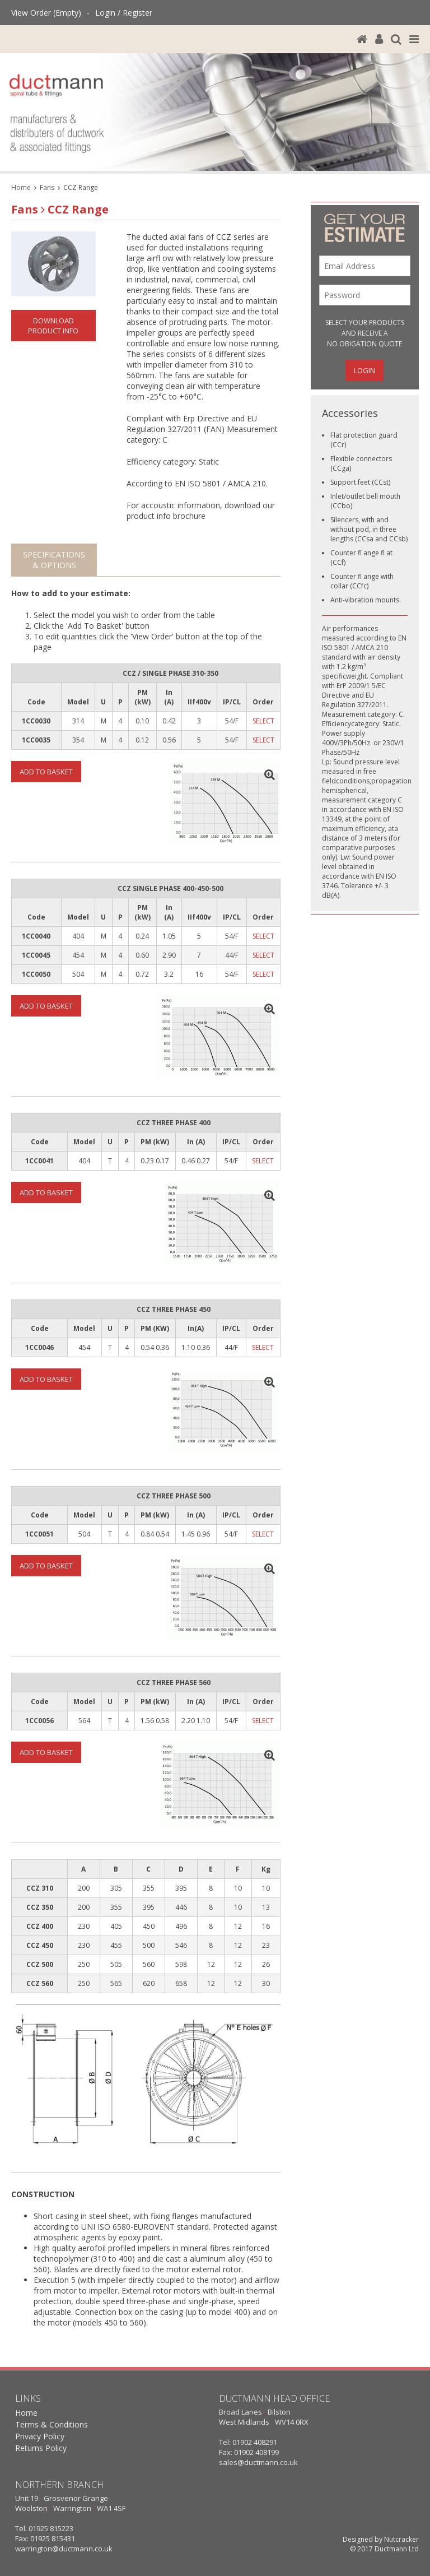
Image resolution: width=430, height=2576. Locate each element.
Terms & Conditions (51, 2424)
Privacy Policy (39, 2436)
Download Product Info (53, 325)
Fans (47, 187)
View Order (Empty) (46, 12)
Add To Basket (46, 772)
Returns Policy (41, 2448)
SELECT (263, 721)
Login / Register (123, 12)
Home (21, 187)
